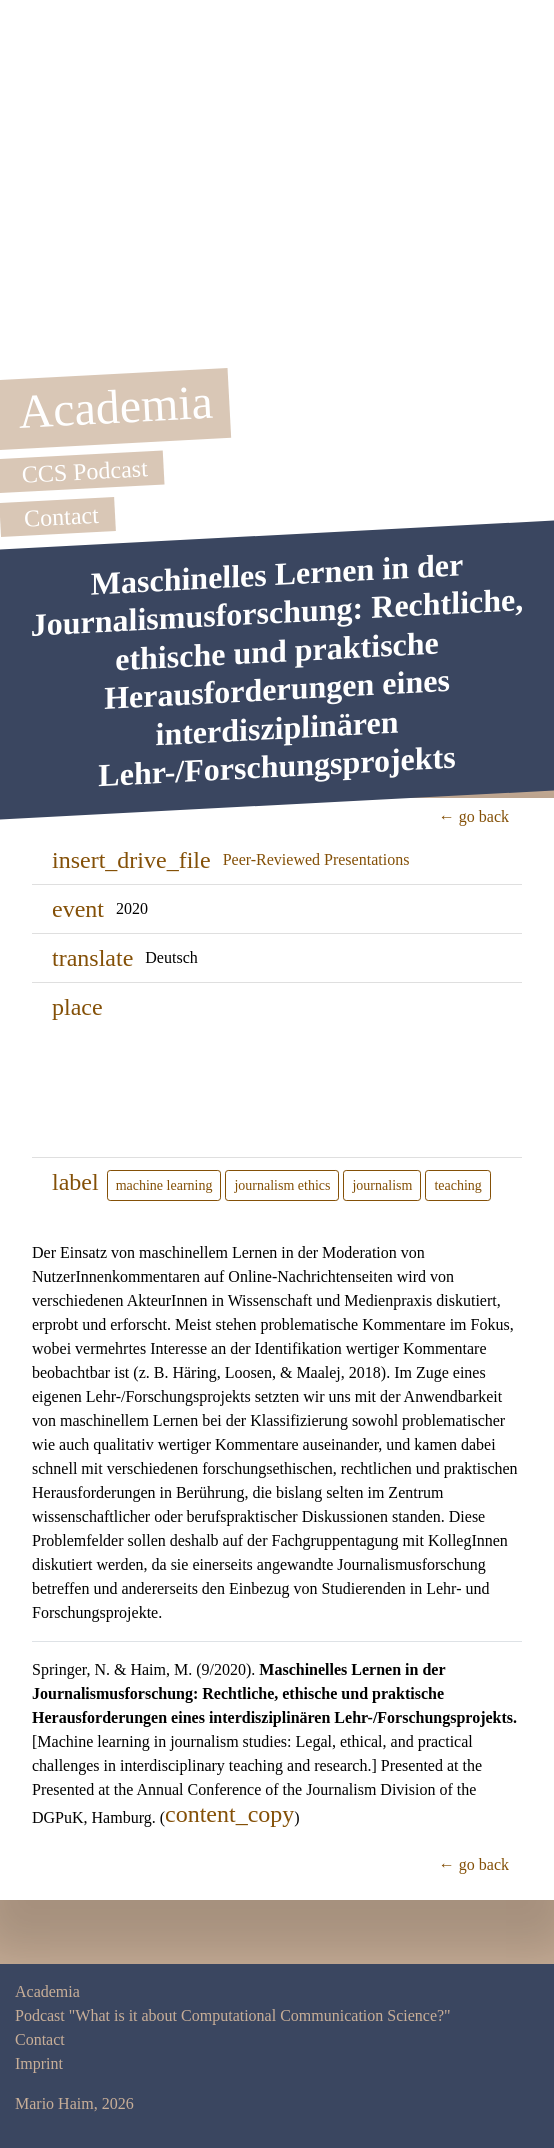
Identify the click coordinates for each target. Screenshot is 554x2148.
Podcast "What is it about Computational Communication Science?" (233, 2015)
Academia (47, 1991)
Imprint (39, 2063)
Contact (40, 2039)
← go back (474, 816)
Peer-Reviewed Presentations (316, 859)
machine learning (164, 1185)
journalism (382, 1185)
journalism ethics (282, 1185)
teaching (457, 1185)
